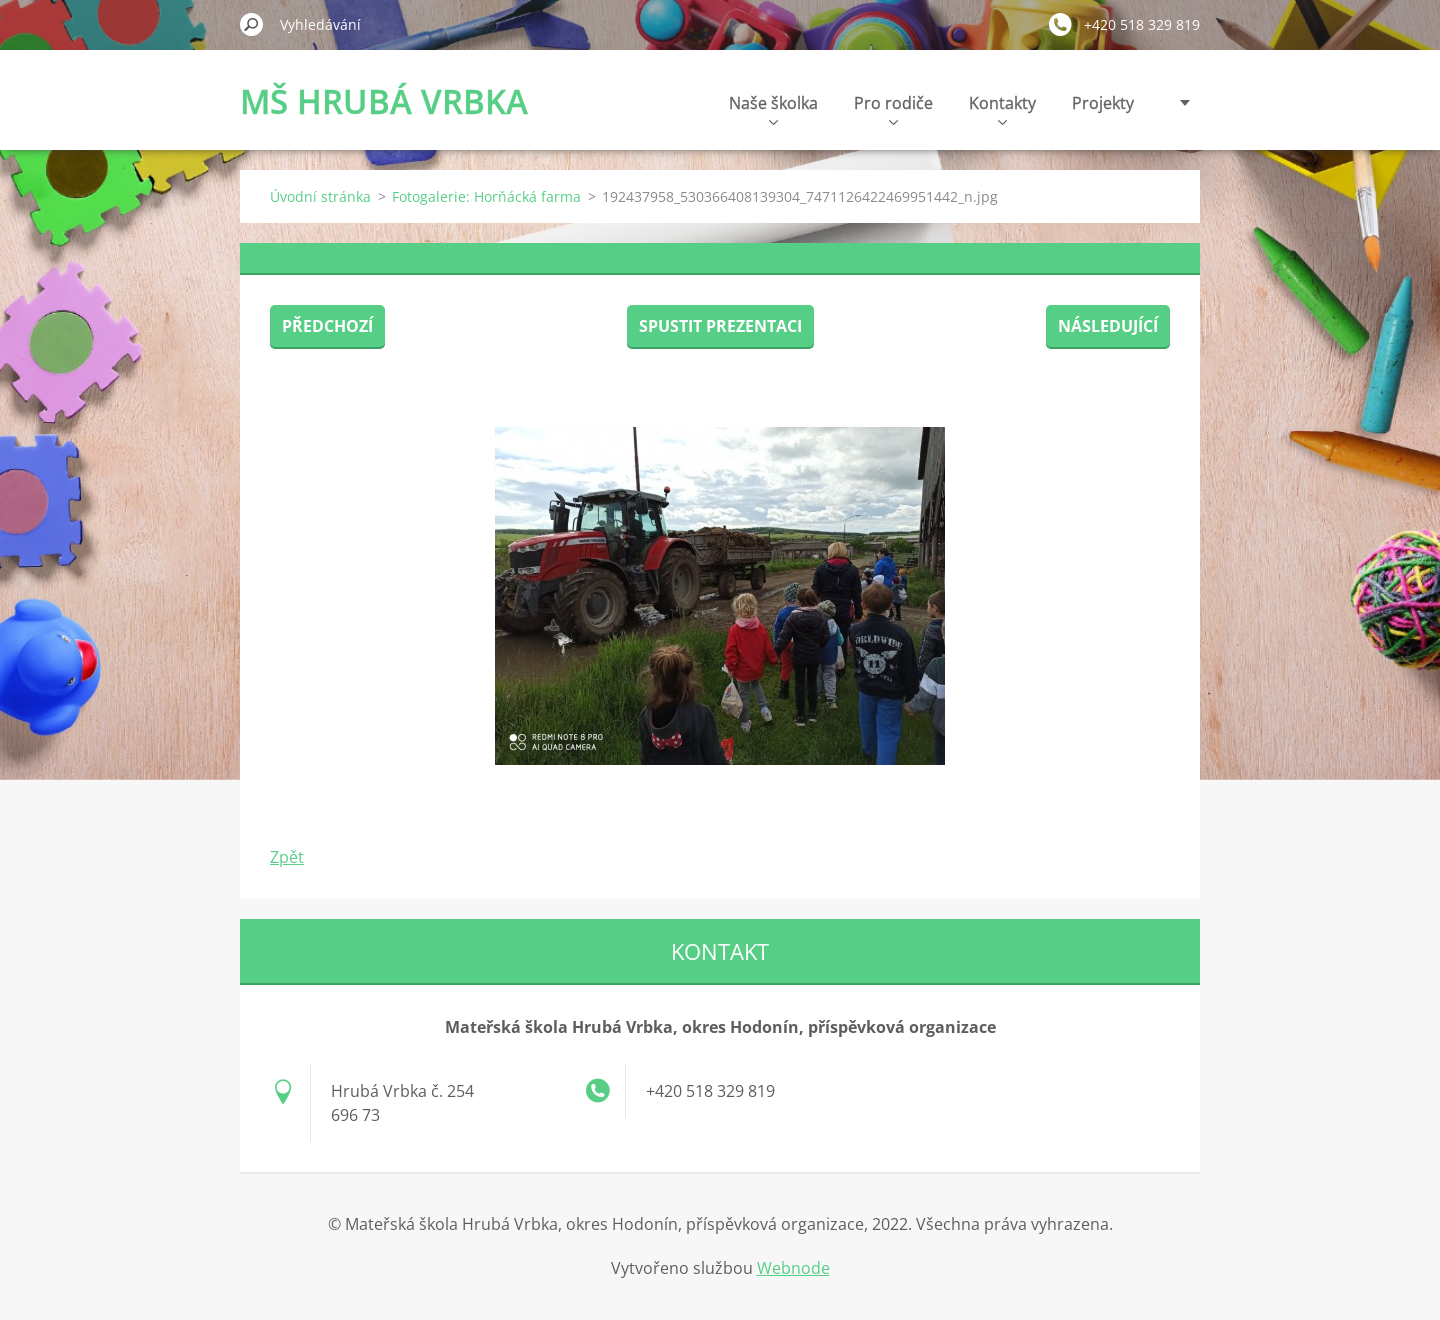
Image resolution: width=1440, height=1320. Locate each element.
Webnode (793, 1268)
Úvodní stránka (320, 196)
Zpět (287, 857)
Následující (1108, 326)
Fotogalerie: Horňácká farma (486, 196)
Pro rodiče (893, 108)
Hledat (252, 24)
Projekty (1103, 103)
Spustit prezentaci (720, 326)
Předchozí (327, 326)
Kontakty (1002, 108)
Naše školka (773, 108)
